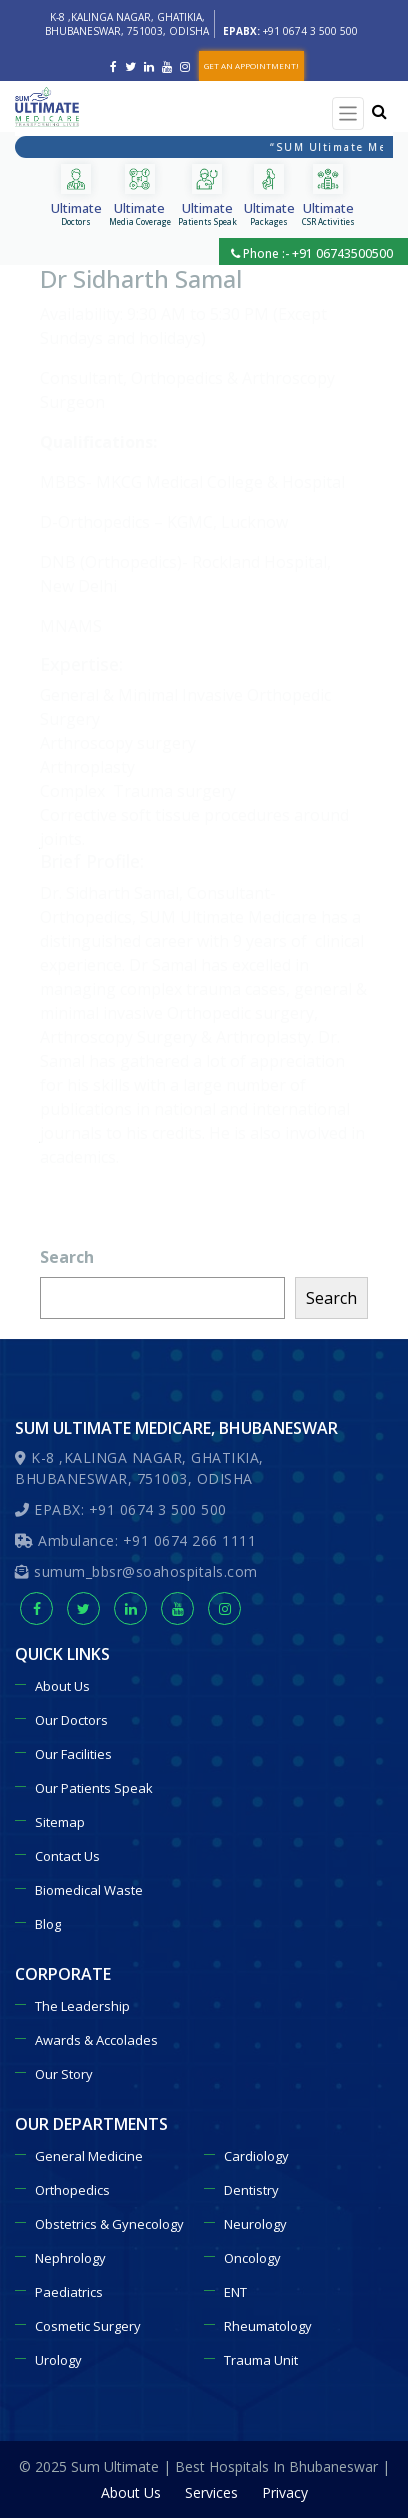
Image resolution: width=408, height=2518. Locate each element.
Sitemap (60, 1822)
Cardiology (256, 2156)
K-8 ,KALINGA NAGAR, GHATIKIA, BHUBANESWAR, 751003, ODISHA (127, 24)
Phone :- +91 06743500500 (312, 253)
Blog (48, 1924)
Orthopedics (72, 2190)
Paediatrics (69, 2292)
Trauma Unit (261, 2360)
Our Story (64, 2074)
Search (67, 1257)
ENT (235, 2292)
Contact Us (67, 1856)
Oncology (252, 2258)
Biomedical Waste (89, 1890)
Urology (58, 2360)
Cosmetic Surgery (88, 2326)
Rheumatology (268, 2326)
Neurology (255, 2224)
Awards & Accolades (96, 2040)
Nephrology (70, 2258)
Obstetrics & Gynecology (109, 2224)
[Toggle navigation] (348, 113)
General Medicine (89, 2156)
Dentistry (251, 2190)
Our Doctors (71, 1720)
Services (211, 2492)
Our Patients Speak (94, 1788)
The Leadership (82, 2006)
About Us (62, 1686)
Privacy (285, 2492)
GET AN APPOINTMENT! (251, 65)
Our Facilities (73, 1754)
